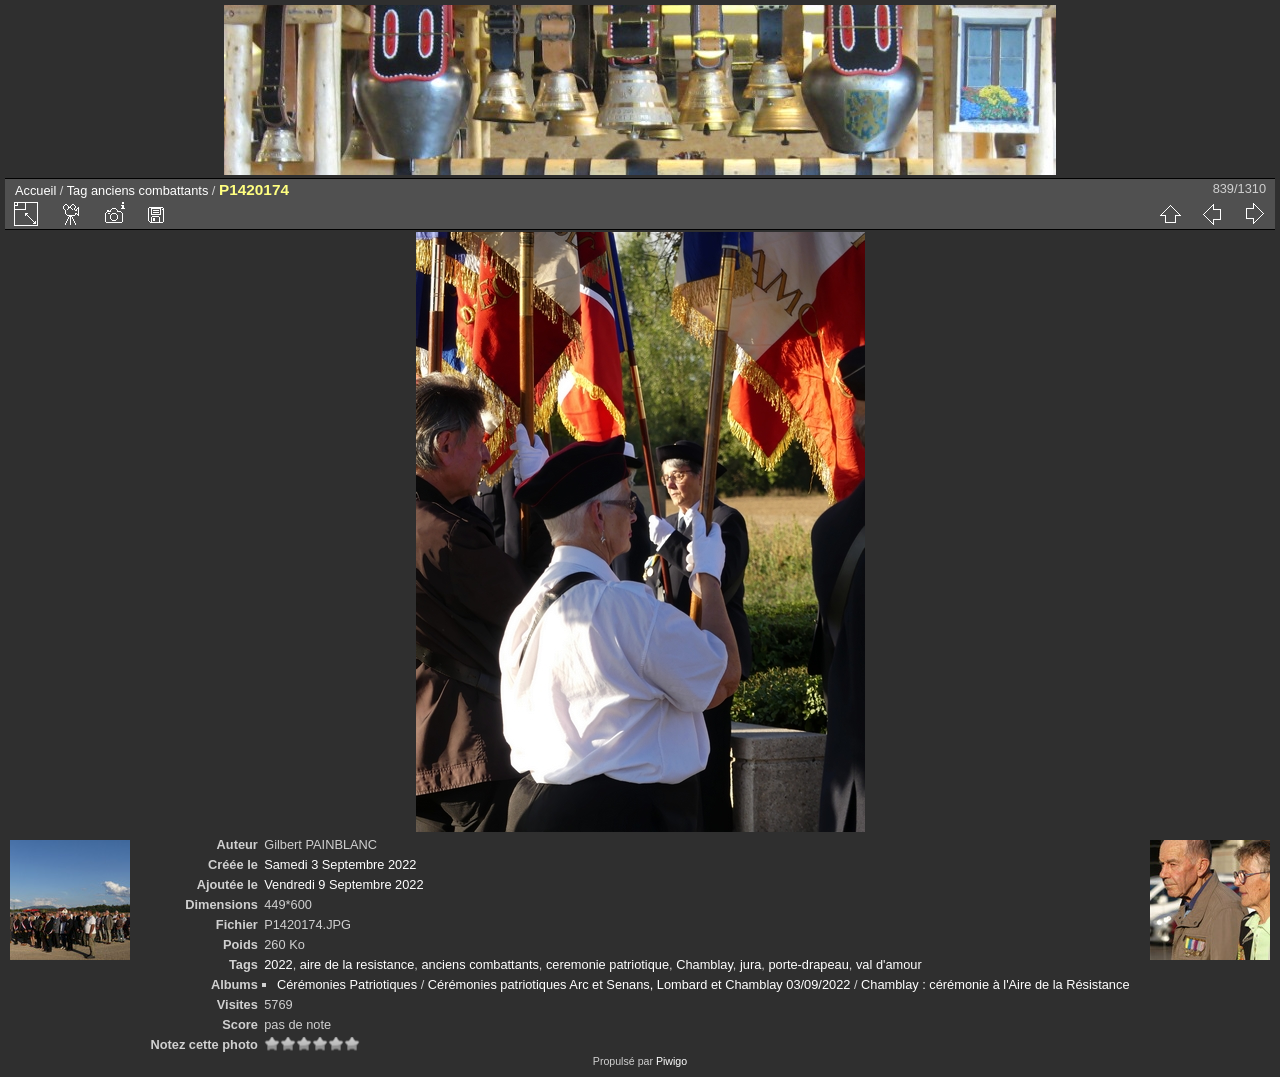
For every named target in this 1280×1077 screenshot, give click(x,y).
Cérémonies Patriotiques (347, 984)
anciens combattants (149, 190)
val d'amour (889, 964)
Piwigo (671, 1061)
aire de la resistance (357, 964)
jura (750, 964)
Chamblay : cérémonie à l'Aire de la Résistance (995, 984)
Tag (77, 190)
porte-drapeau (808, 964)
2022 (278, 964)
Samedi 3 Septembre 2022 (340, 864)
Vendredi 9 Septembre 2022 (343, 884)
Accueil (35, 190)
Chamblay (704, 964)
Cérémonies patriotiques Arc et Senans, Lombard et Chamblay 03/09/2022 (639, 984)
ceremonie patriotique (607, 964)
